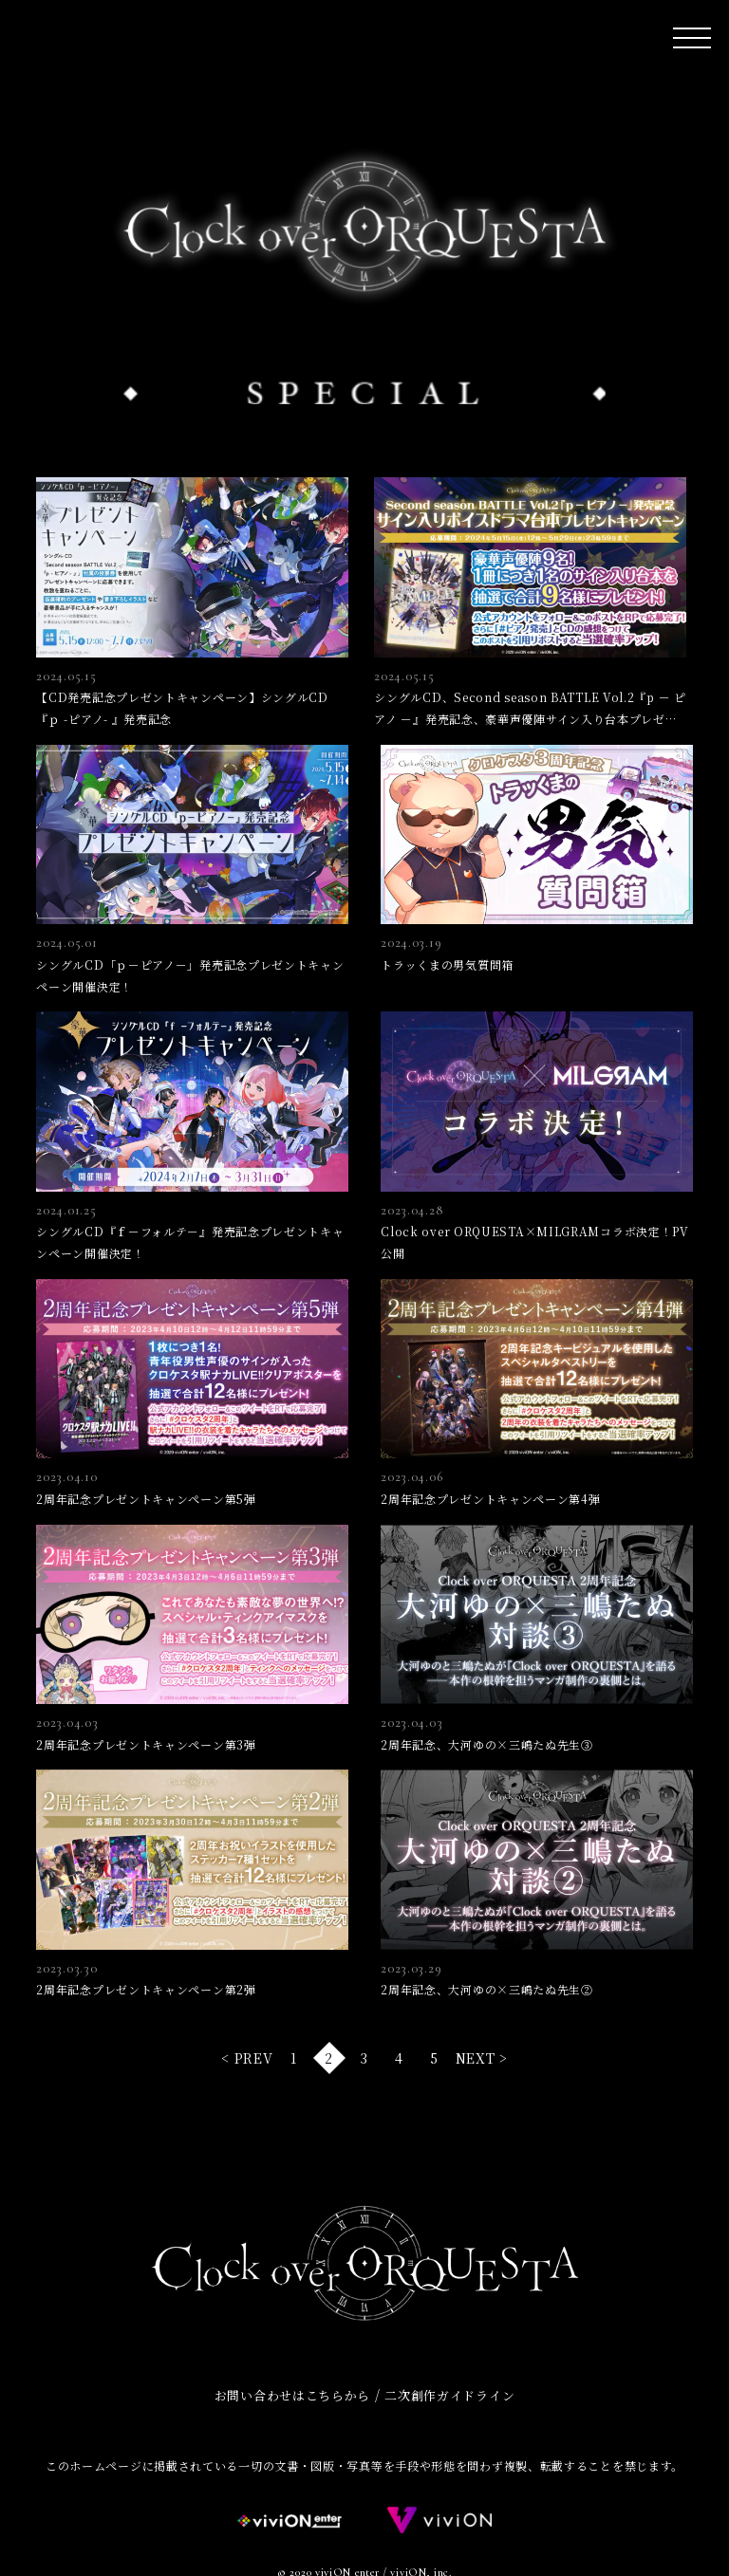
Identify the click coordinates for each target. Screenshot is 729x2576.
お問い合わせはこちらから (292, 2395)
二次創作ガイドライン (449, 2395)
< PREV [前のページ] (246, 2057)
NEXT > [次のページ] (482, 2057)
